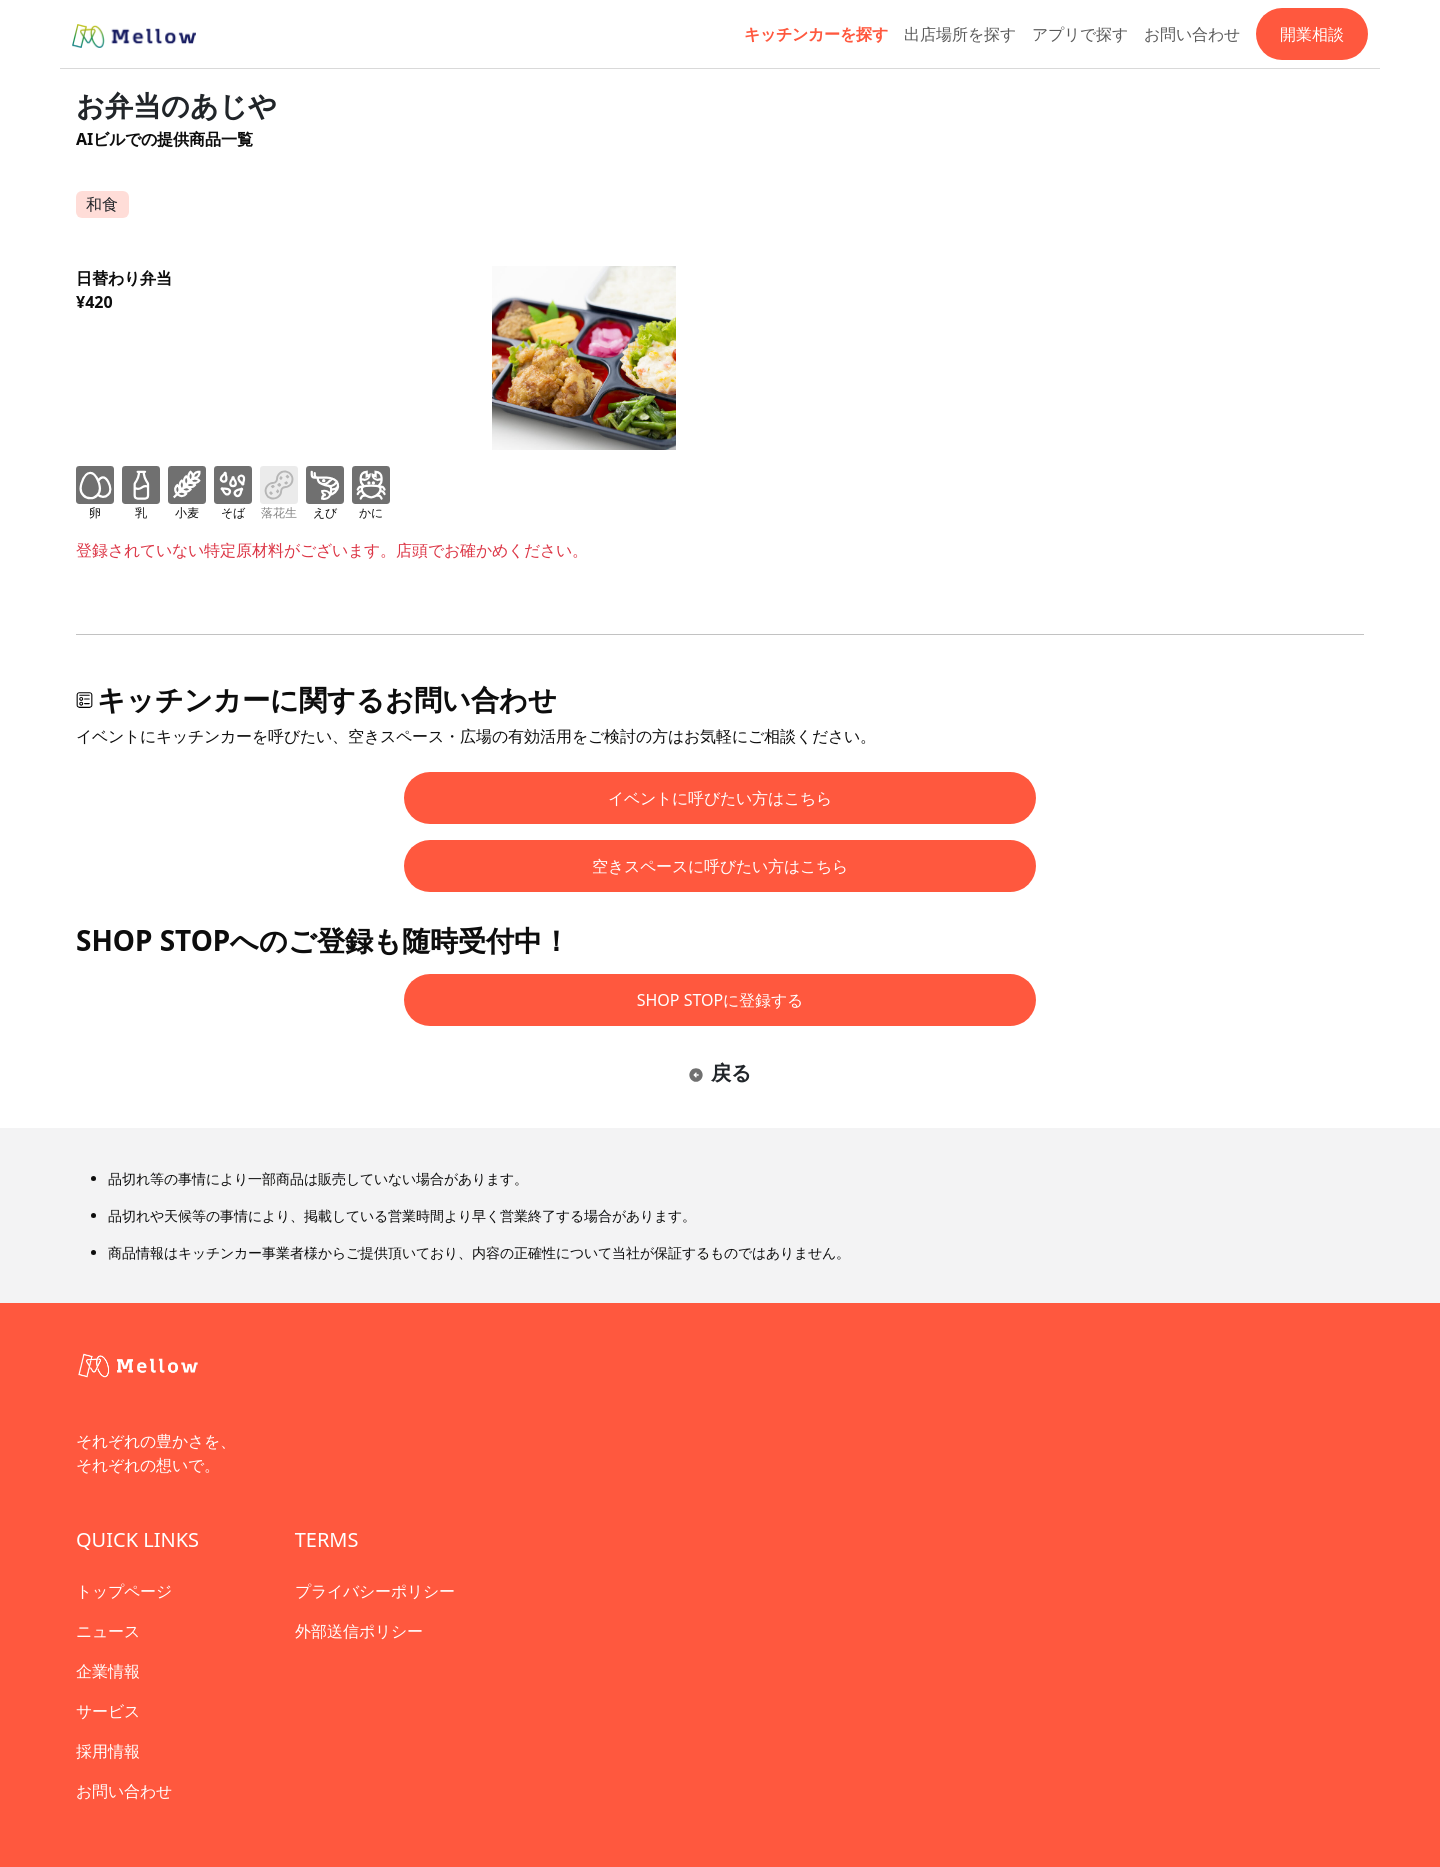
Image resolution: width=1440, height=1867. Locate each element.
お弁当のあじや (176, 105)
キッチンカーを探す (816, 34)
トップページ (124, 1591)
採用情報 (108, 1751)
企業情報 (108, 1671)
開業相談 (1312, 34)
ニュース (108, 1631)
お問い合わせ (1192, 34)
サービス (108, 1711)
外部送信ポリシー (359, 1631)
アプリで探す (1080, 34)
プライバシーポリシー (375, 1591)
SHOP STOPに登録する (720, 1000)
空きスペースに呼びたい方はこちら (720, 866)
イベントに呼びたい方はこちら (720, 798)
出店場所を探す (960, 34)
